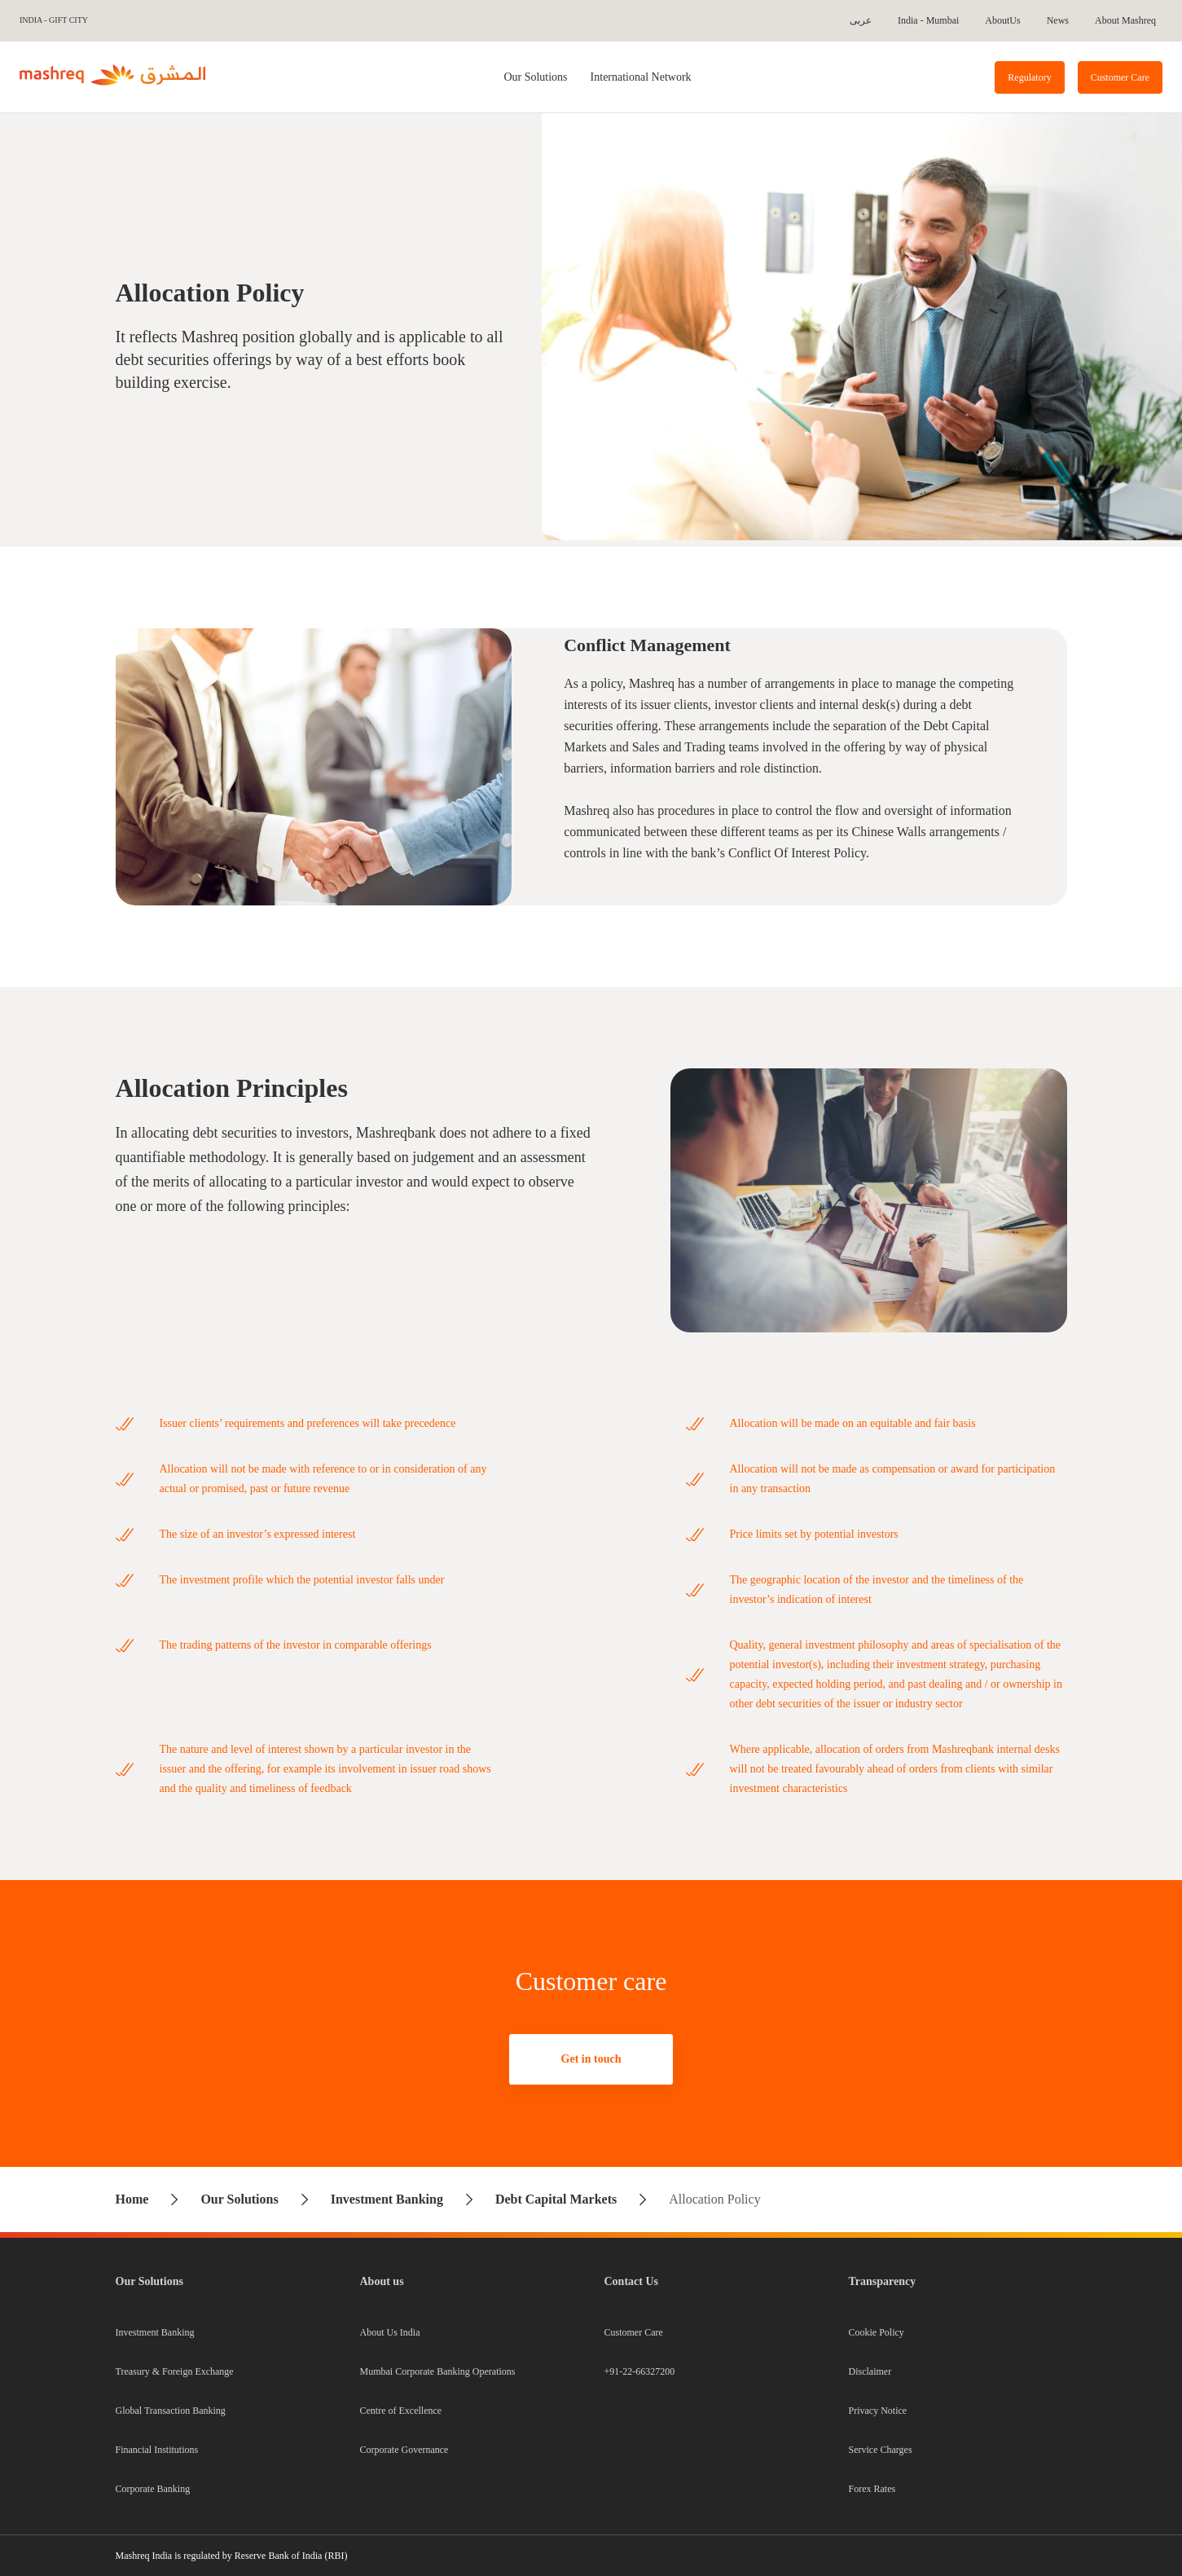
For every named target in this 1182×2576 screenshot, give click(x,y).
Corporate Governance (404, 2449)
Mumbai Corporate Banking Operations (438, 2371)
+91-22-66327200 (639, 2371)
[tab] (535, 77)
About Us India (390, 2332)
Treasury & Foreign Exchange (175, 2371)
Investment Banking (155, 2332)
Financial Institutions (157, 2449)
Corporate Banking (153, 2489)
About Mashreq (1125, 20)
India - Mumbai (928, 20)
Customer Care (633, 2332)
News (1058, 20)
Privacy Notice (878, 2410)
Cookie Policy (876, 2332)
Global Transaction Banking (171, 2410)
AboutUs (1002, 20)
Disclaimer (870, 2371)
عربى (861, 20)
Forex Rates (872, 2489)
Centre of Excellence (401, 2410)
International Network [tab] (641, 77)
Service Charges (880, 2449)
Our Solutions (535, 77)
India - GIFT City (54, 19)
